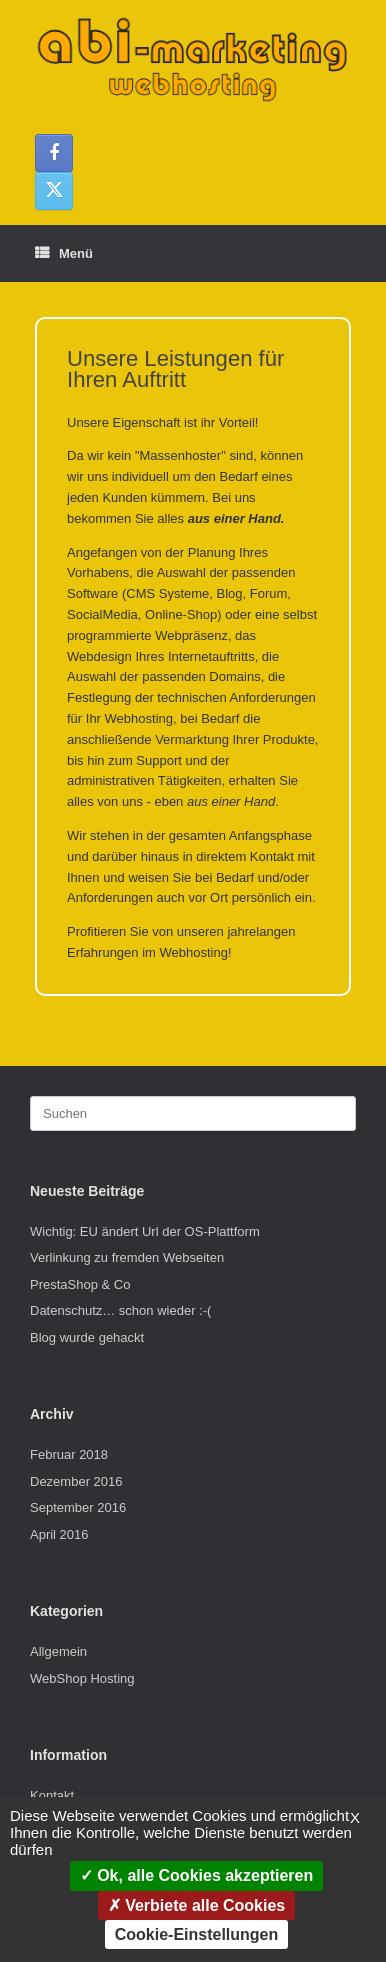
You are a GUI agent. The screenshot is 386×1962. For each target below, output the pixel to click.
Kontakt (52, 1795)
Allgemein (58, 1651)
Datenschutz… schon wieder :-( (120, 1310)
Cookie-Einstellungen (197, 1934)
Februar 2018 (69, 1454)
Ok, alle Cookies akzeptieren (197, 1875)
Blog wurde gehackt (87, 1337)
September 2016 (78, 1507)
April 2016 (59, 1534)
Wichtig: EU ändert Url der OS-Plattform (145, 1231)
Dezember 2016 (76, 1481)
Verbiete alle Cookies (197, 1905)
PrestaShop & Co (80, 1284)
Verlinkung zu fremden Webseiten (127, 1257)
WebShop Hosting (82, 1678)
